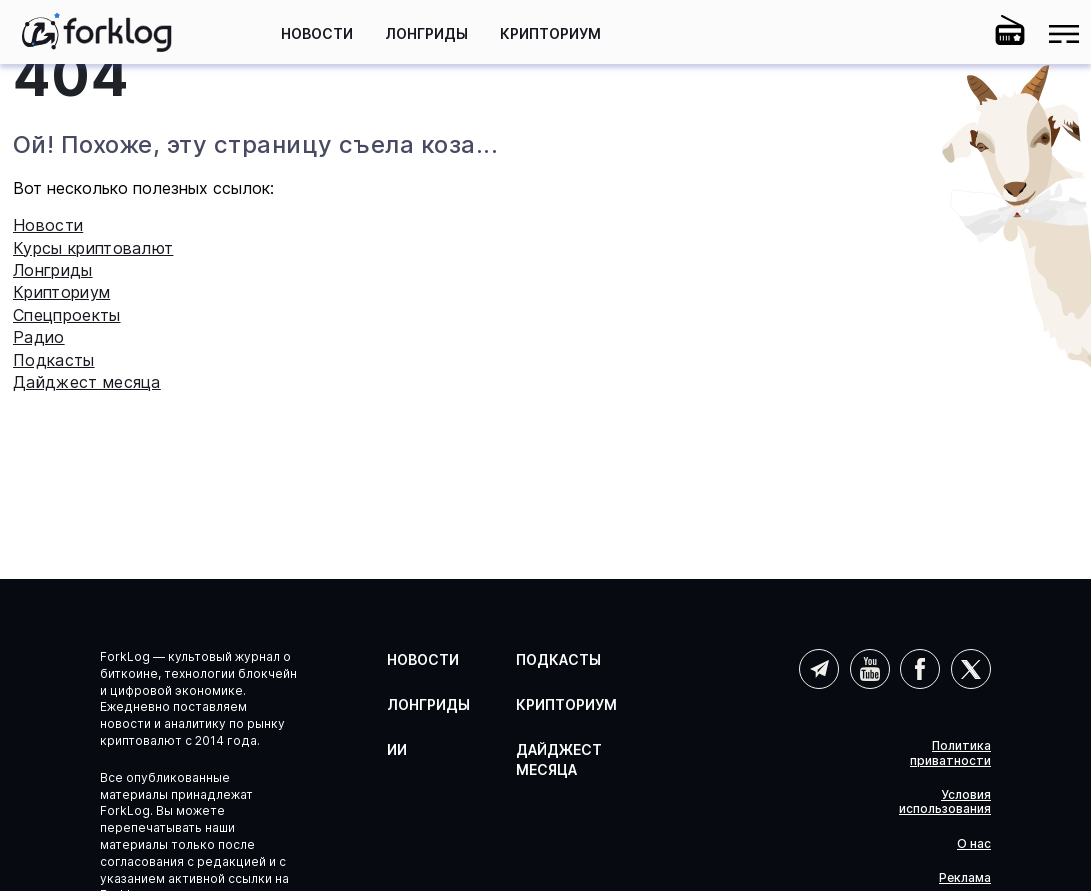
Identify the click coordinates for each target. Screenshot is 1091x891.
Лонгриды (426, 33)
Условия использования (945, 802)
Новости (317, 33)
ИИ (397, 749)
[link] (97, 32)
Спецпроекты (67, 315)
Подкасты (54, 360)
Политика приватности (950, 753)
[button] (956, 34)
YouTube (870, 669)
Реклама (965, 878)
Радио (39, 337)
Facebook (920, 669)
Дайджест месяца (87, 382)
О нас (974, 844)
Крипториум (550, 33)
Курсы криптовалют (93, 248)
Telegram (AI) (819, 669)
